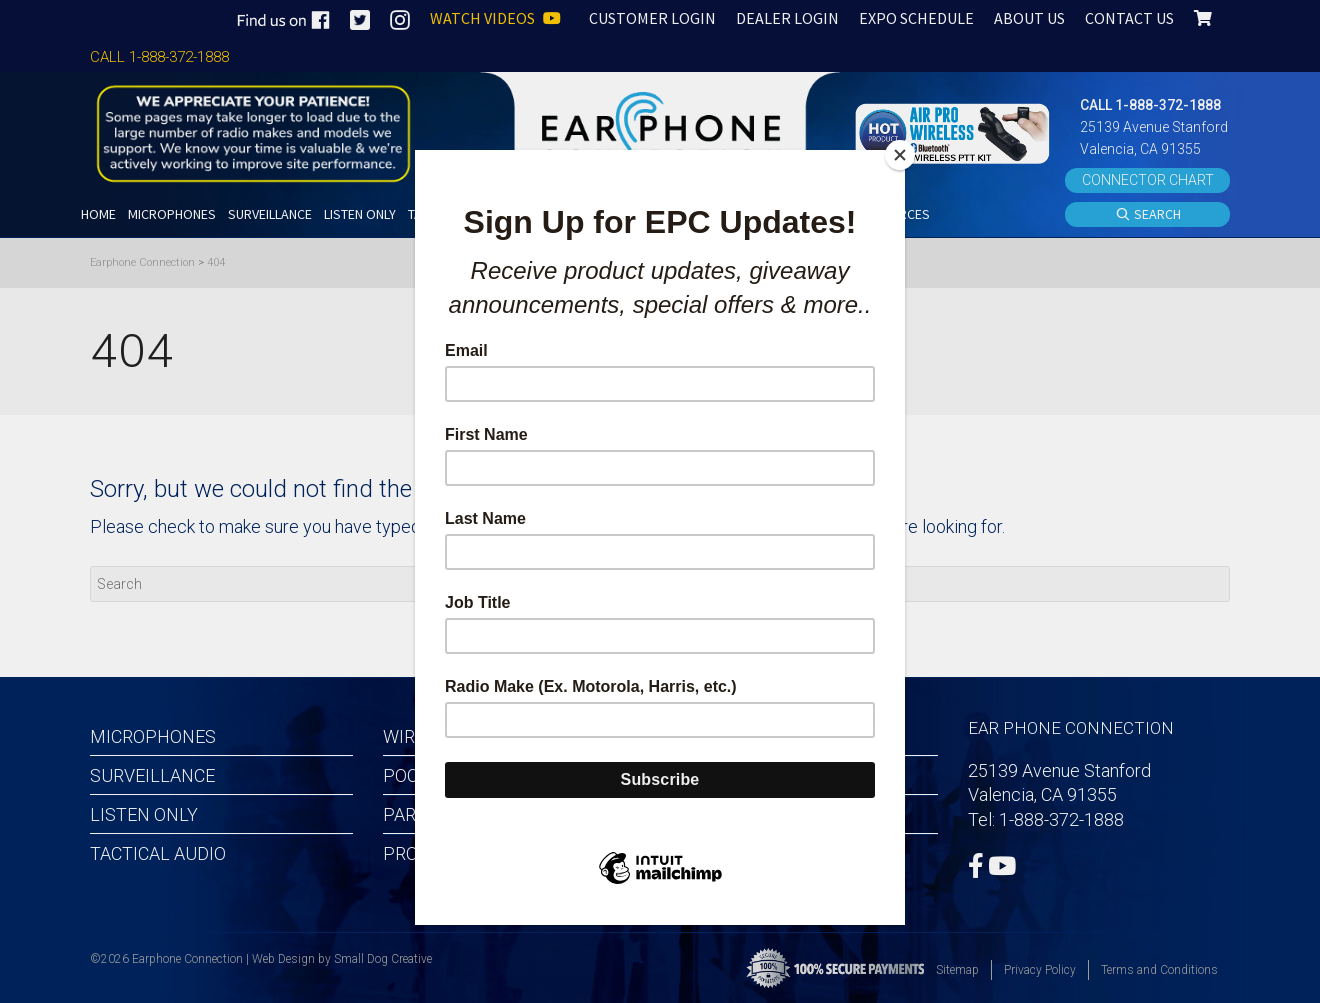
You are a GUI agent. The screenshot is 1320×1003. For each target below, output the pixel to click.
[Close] (900, 155)
